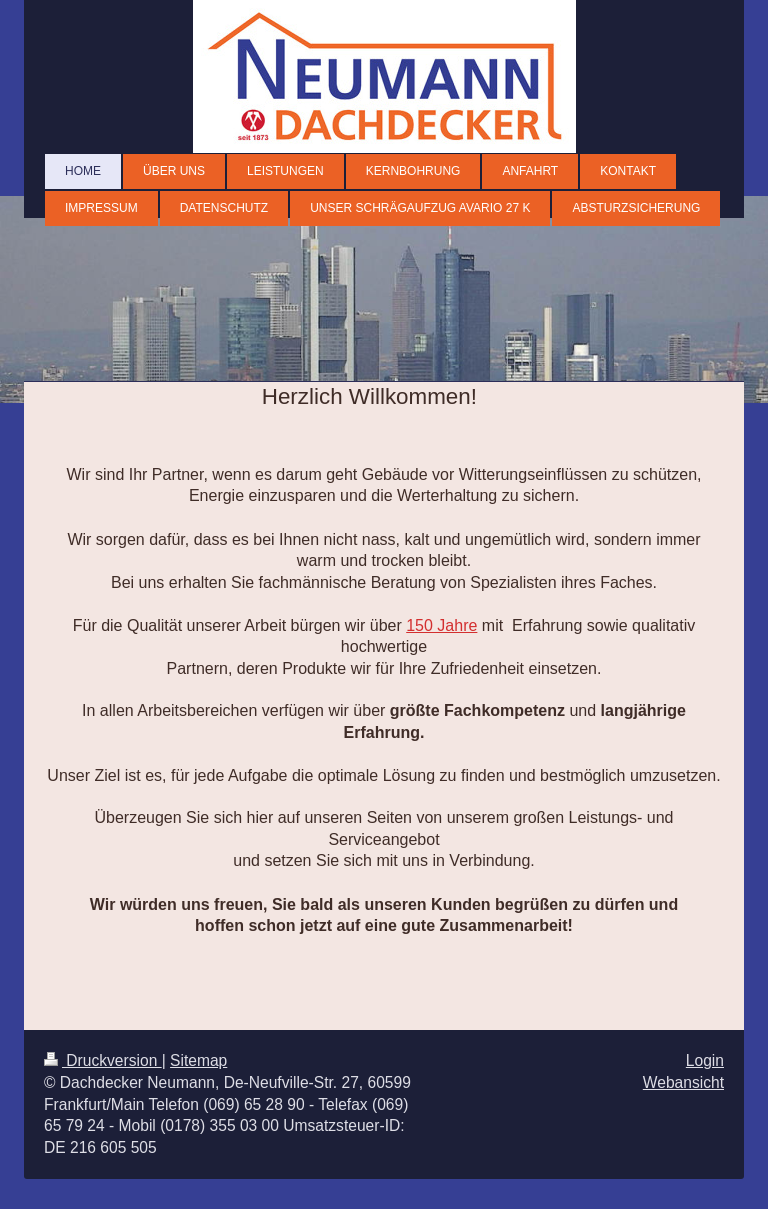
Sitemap (198, 1060)
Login (705, 1060)
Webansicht (683, 1082)
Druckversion (103, 1060)
